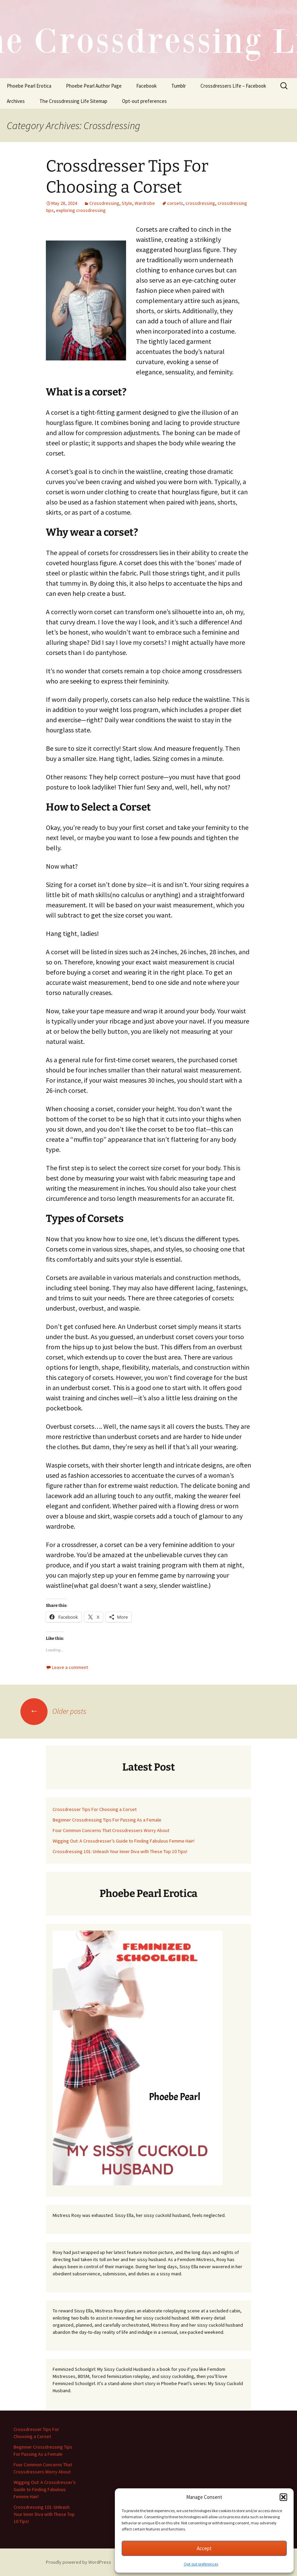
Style (127, 203)
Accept (204, 2548)
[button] (283, 2497)
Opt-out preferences (201, 2563)
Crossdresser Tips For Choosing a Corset (95, 1809)
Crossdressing (104, 203)
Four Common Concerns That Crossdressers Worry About (111, 1830)
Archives (16, 101)
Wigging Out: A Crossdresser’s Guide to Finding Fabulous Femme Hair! (123, 1841)
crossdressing (200, 203)
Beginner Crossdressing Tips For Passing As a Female (107, 1820)
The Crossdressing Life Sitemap (73, 101)
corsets (175, 203)
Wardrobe (145, 203)
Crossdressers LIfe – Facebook (233, 86)
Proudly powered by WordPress (78, 2562)
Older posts (53, 1711)
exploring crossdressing (81, 210)
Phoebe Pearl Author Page (94, 86)
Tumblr (178, 86)
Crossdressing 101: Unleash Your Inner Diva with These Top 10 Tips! (120, 1851)
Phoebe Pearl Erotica (29, 86)
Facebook (146, 86)
